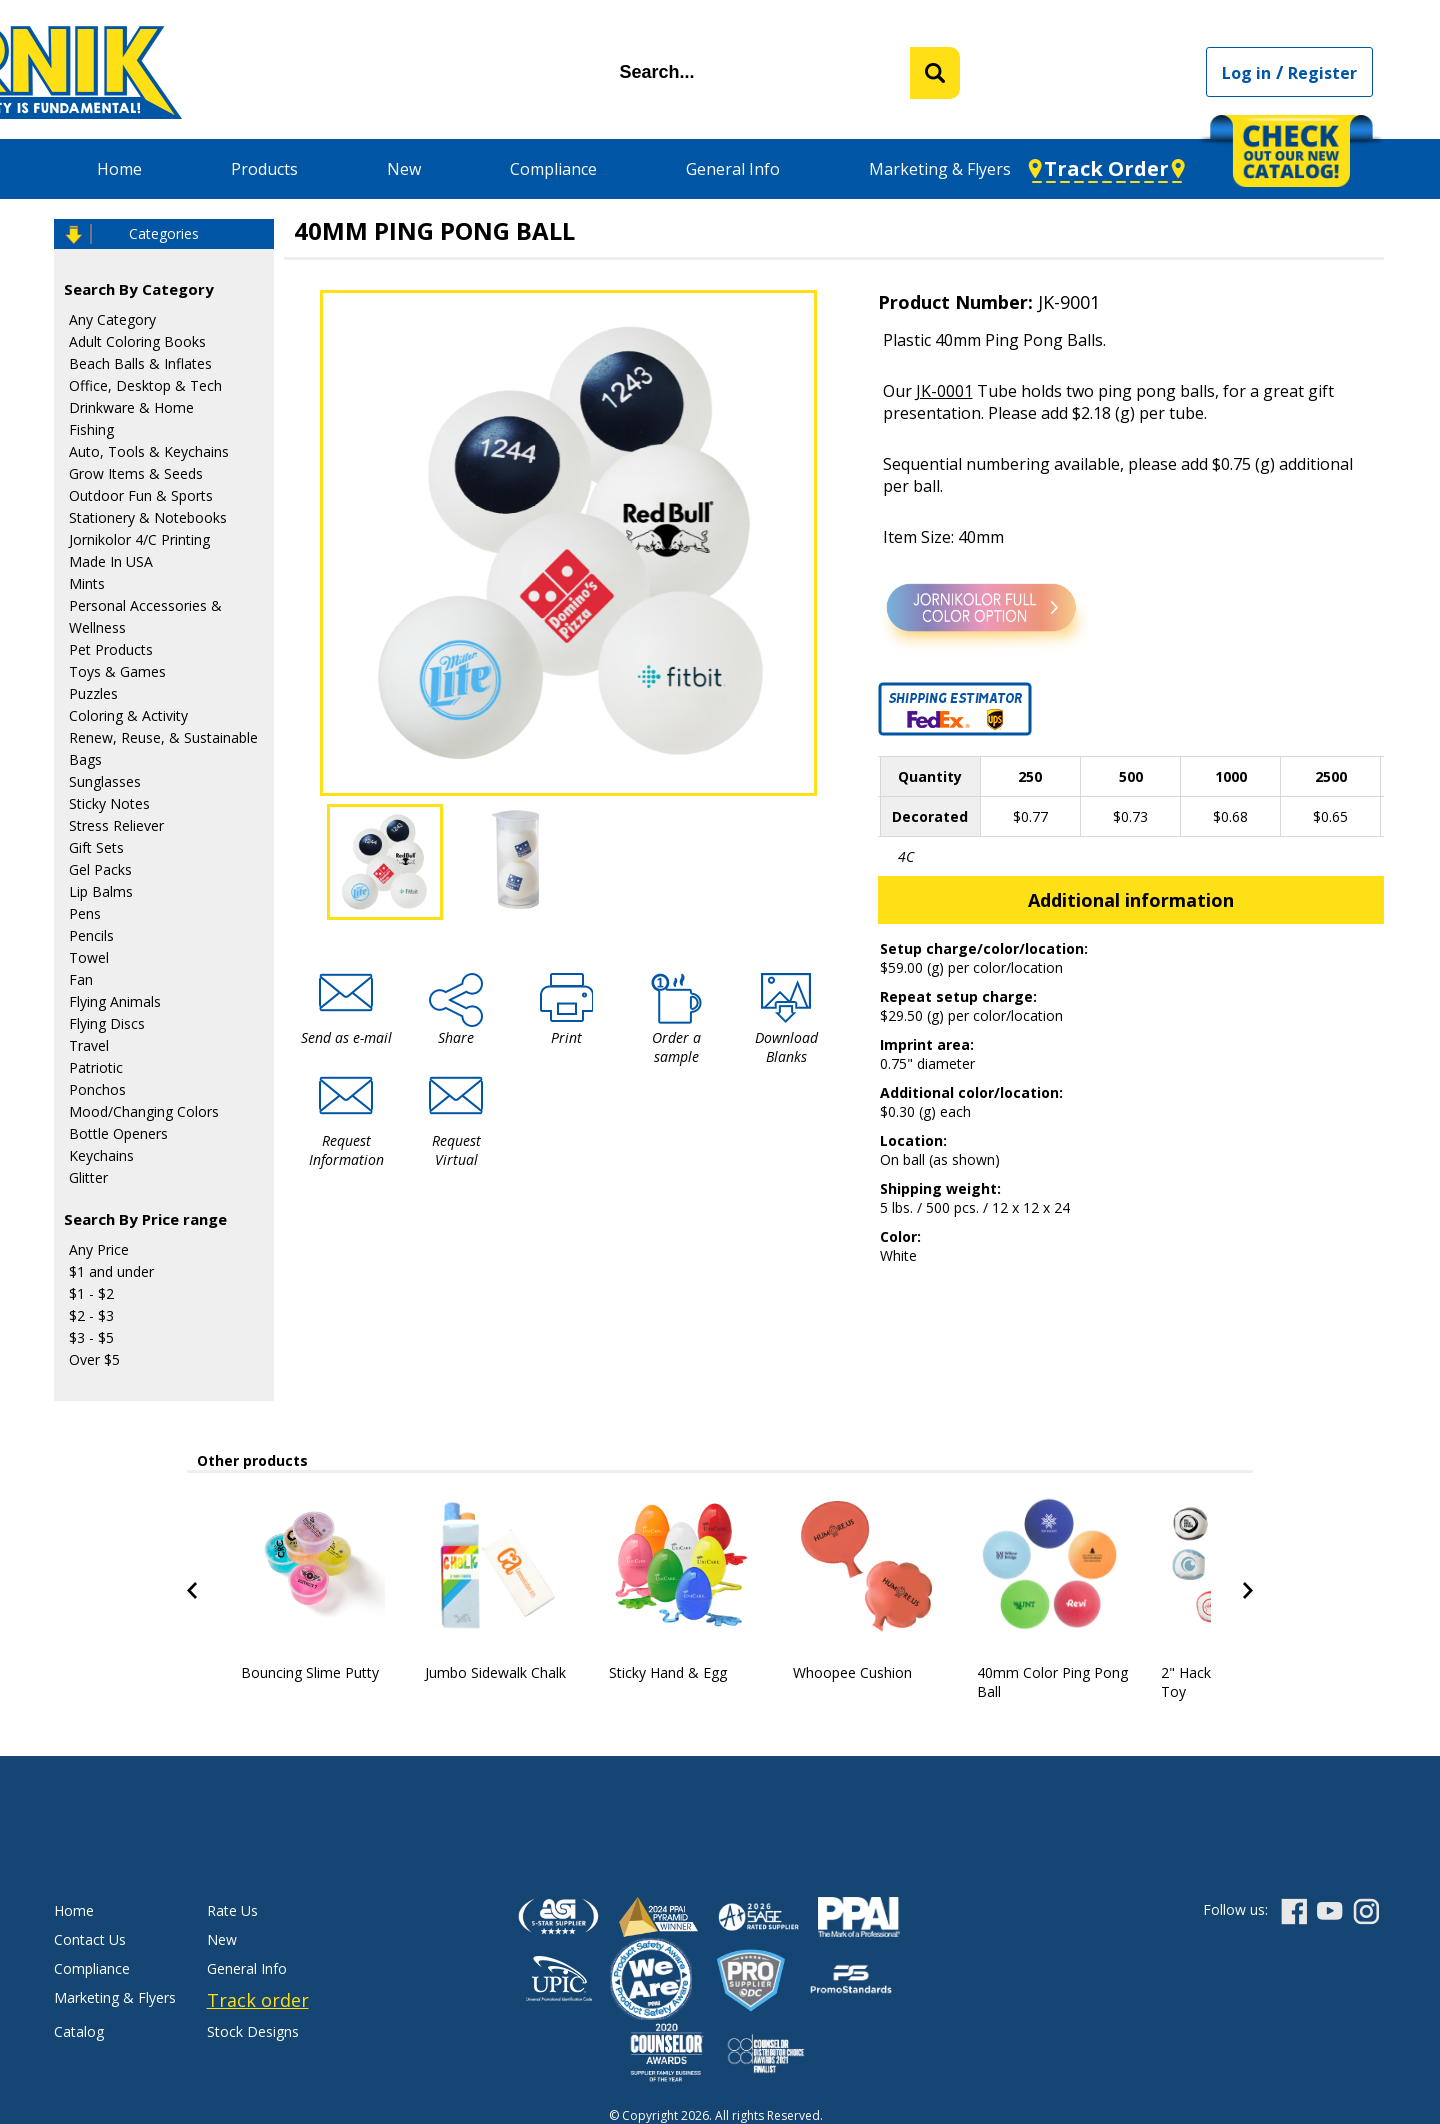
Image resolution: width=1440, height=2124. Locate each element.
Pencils (91, 935)
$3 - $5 (91, 1337)
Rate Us (232, 1910)
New (404, 169)
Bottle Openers (118, 1133)
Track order (258, 2000)
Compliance (553, 169)
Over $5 (94, 1359)
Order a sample (676, 1047)
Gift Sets (96, 847)
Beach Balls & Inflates (140, 363)
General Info (733, 169)
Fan (81, 979)
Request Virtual (456, 1150)
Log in (1246, 73)
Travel (89, 1045)
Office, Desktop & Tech (145, 385)
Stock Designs (253, 2031)
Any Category (112, 319)
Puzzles (93, 693)
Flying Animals (115, 1001)
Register (1322, 73)
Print (566, 1037)
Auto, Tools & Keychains (149, 451)
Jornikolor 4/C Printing (139, 539)
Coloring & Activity (128, 715)
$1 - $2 (91, 1293)
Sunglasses (105, 781)
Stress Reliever (116, 825)
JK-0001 (944, 391)
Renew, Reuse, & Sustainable (163, 737)
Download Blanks (786, 1047)
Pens (85, 913)
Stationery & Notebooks (148, 517)
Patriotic (96, 1067)
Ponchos (97, 1089)
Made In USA (111, 561)
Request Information (346, 1150)
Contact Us (90, 1939)
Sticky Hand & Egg (668, 1672)
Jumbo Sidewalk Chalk (495, 1672)
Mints (87, 583)
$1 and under (111, 1271)
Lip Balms (101, 891)
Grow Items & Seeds (136, 473)
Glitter (88, 1177)
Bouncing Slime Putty (310, 1672)
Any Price (99, 1249)
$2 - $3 (91, 1315)
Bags (85, 759)
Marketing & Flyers (940, 169)
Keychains (101, 1155)
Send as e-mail (346, 1037)
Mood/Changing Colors (144, 1111)
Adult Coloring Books (137, 341)
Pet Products (111, 649)
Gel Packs (100, 869)
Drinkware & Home (131, 407)
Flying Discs (107, 1023)
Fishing (91, 429)
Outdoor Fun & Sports (141, 495)
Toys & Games (117, 671)
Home (119, 169)
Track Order (1106, 168)
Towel (89, 957)
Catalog (79, 2031)
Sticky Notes (109, 803)
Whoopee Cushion (852, 1672)
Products (264, 169)
